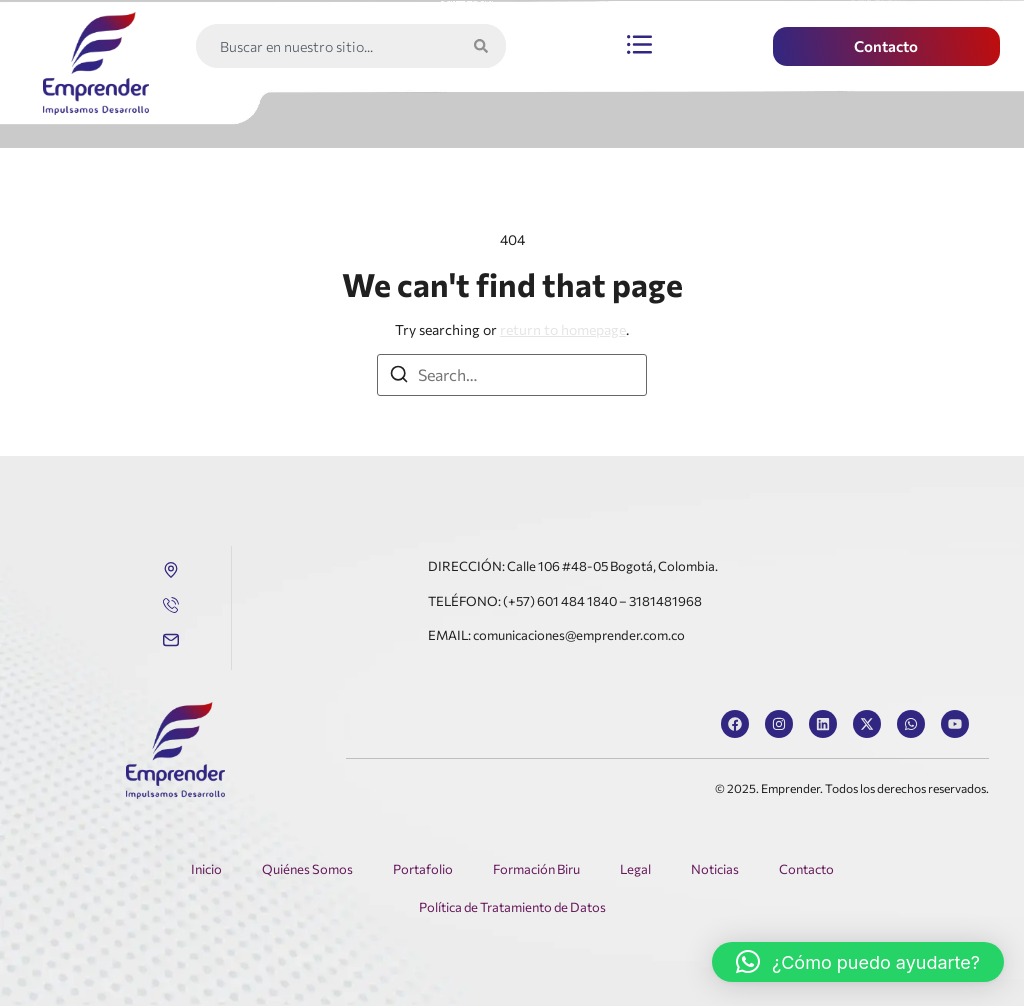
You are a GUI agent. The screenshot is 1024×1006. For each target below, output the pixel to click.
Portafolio (423, 869)
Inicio (206, 869)
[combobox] (330, 46)
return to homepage (563, 329)
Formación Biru (536, 869)
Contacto (806, 869)
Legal (635, 869)
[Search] (485, 46)
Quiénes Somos (307, 869)
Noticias (715, 869)
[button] (639, 46)
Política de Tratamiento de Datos (512, 907)
